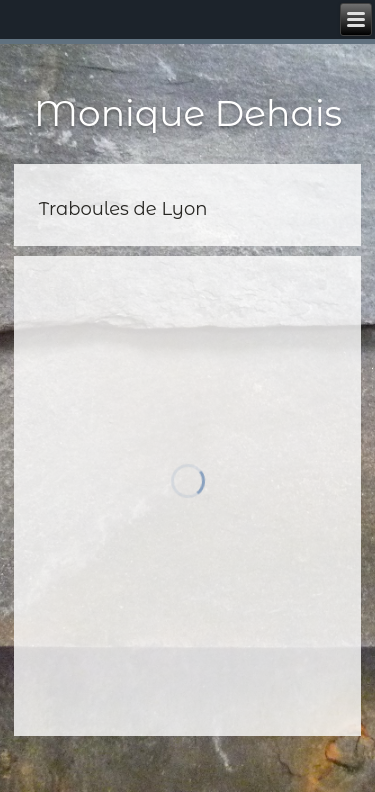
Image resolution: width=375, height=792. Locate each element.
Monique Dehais (188, 113)
